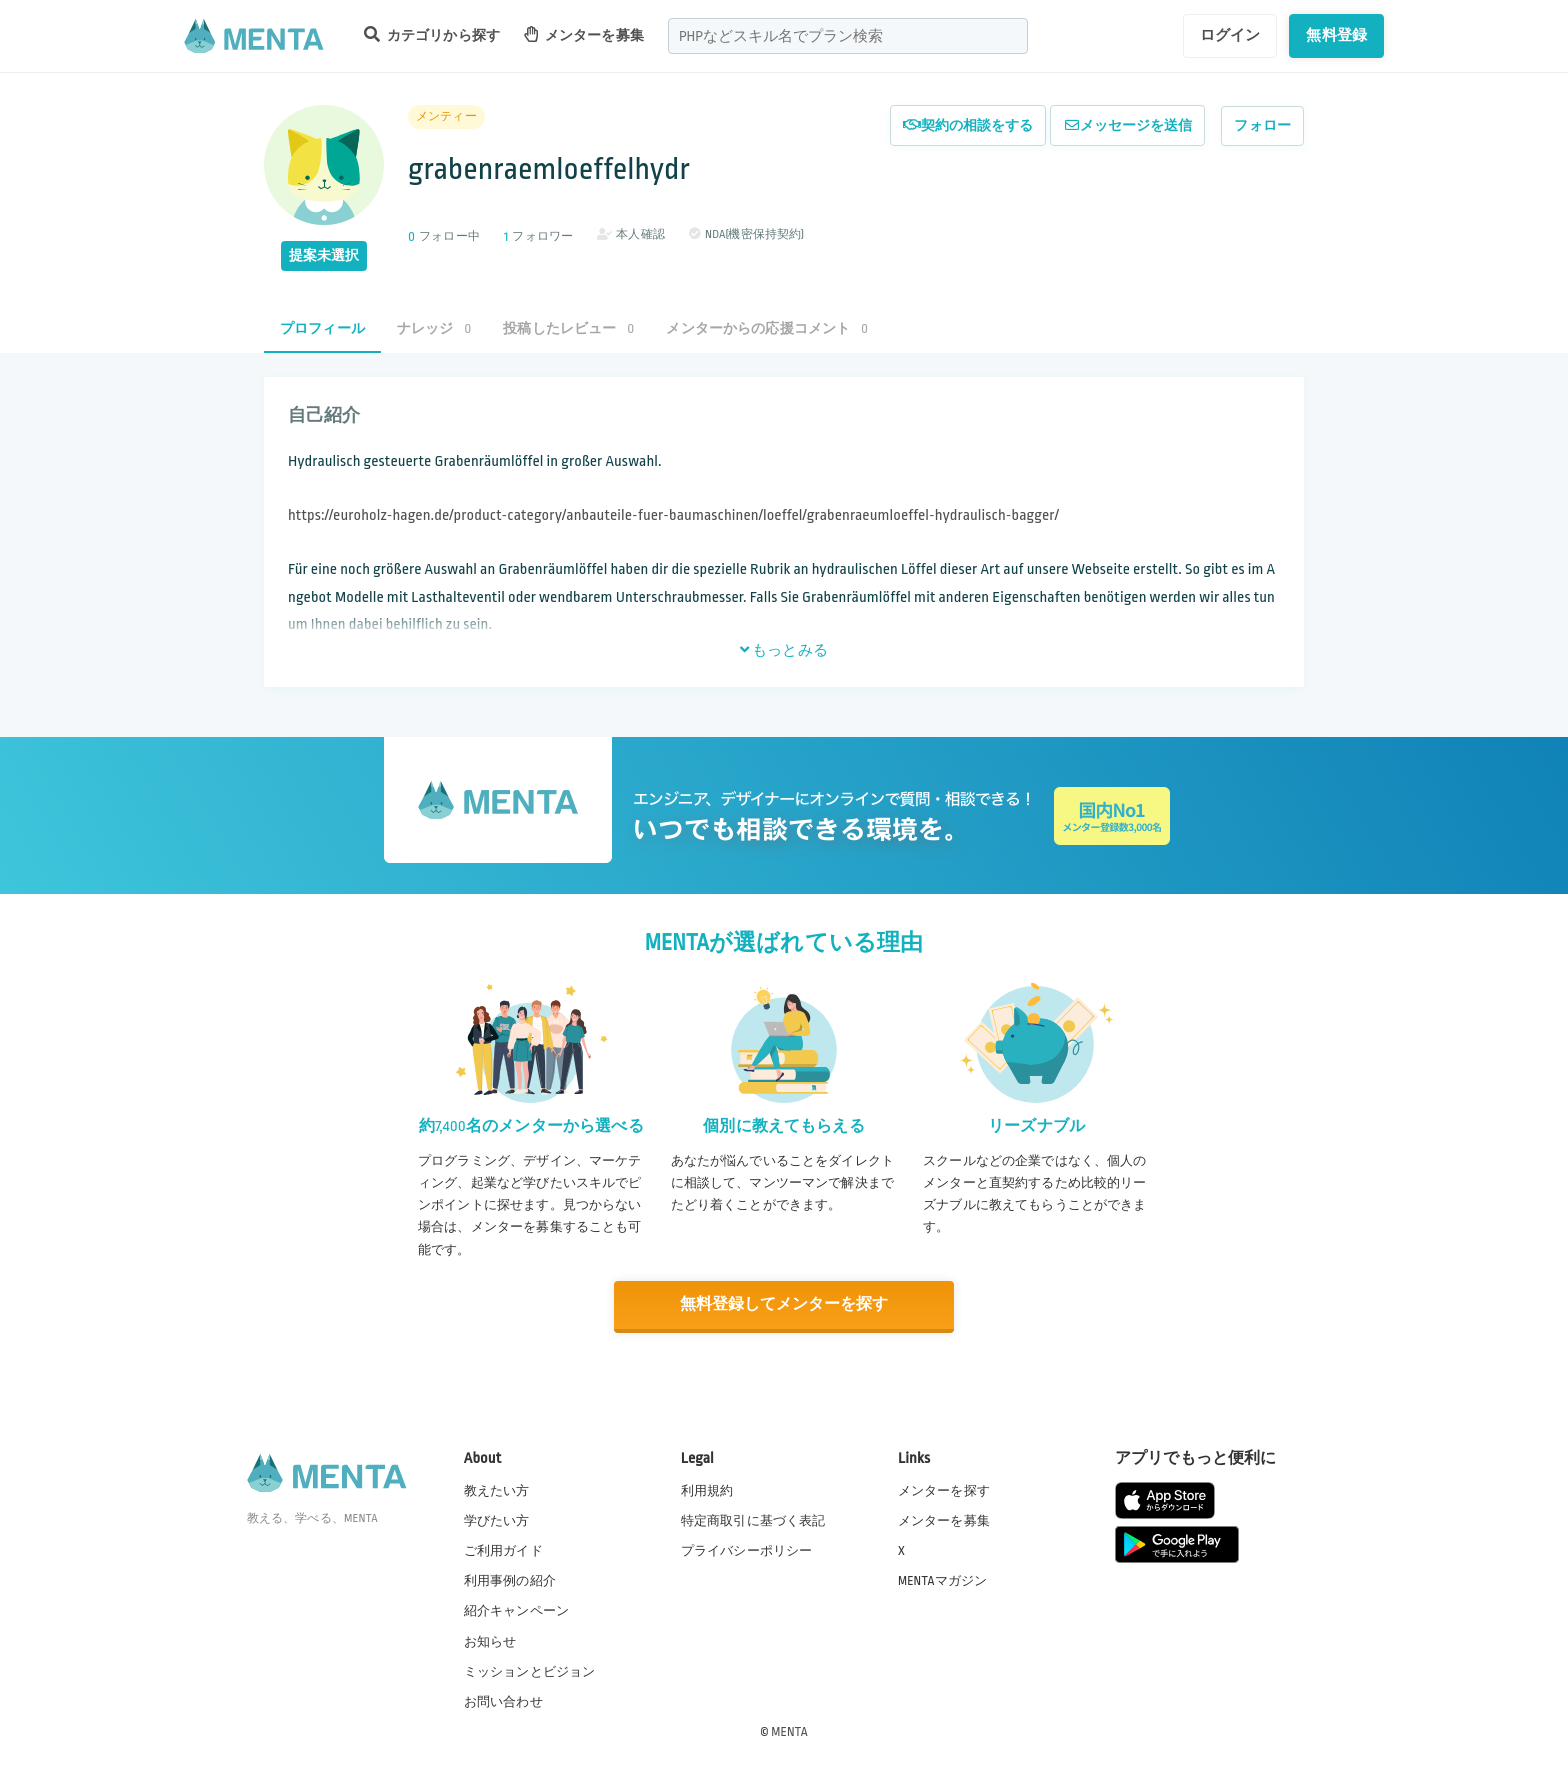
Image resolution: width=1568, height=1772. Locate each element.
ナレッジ (434, 328)
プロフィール (322, 328)
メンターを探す (944, 1490)
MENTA (789, 1731)
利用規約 (707, 1490)
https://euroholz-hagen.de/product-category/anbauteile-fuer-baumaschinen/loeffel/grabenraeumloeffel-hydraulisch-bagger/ (673, 515)
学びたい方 (497, 1520)
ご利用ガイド (503, 1550)
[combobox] (848, 36)
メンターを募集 (584, 34)
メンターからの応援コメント (767, 328)
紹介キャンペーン (516, 1611)
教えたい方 (497, 1490)
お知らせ (490, 1641)
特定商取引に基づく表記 (753, 1520)
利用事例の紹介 (510, 1580)
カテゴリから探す (432, 34)
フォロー (1262, 125)
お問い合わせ (503, 1701)
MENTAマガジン (942, 1580)
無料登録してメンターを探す (784, 1304)
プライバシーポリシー (747, 1550)
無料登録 (1336, 35)
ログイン (1230, 35)
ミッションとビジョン (530, 1671)
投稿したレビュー (568, 328)
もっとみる (784, 650)
